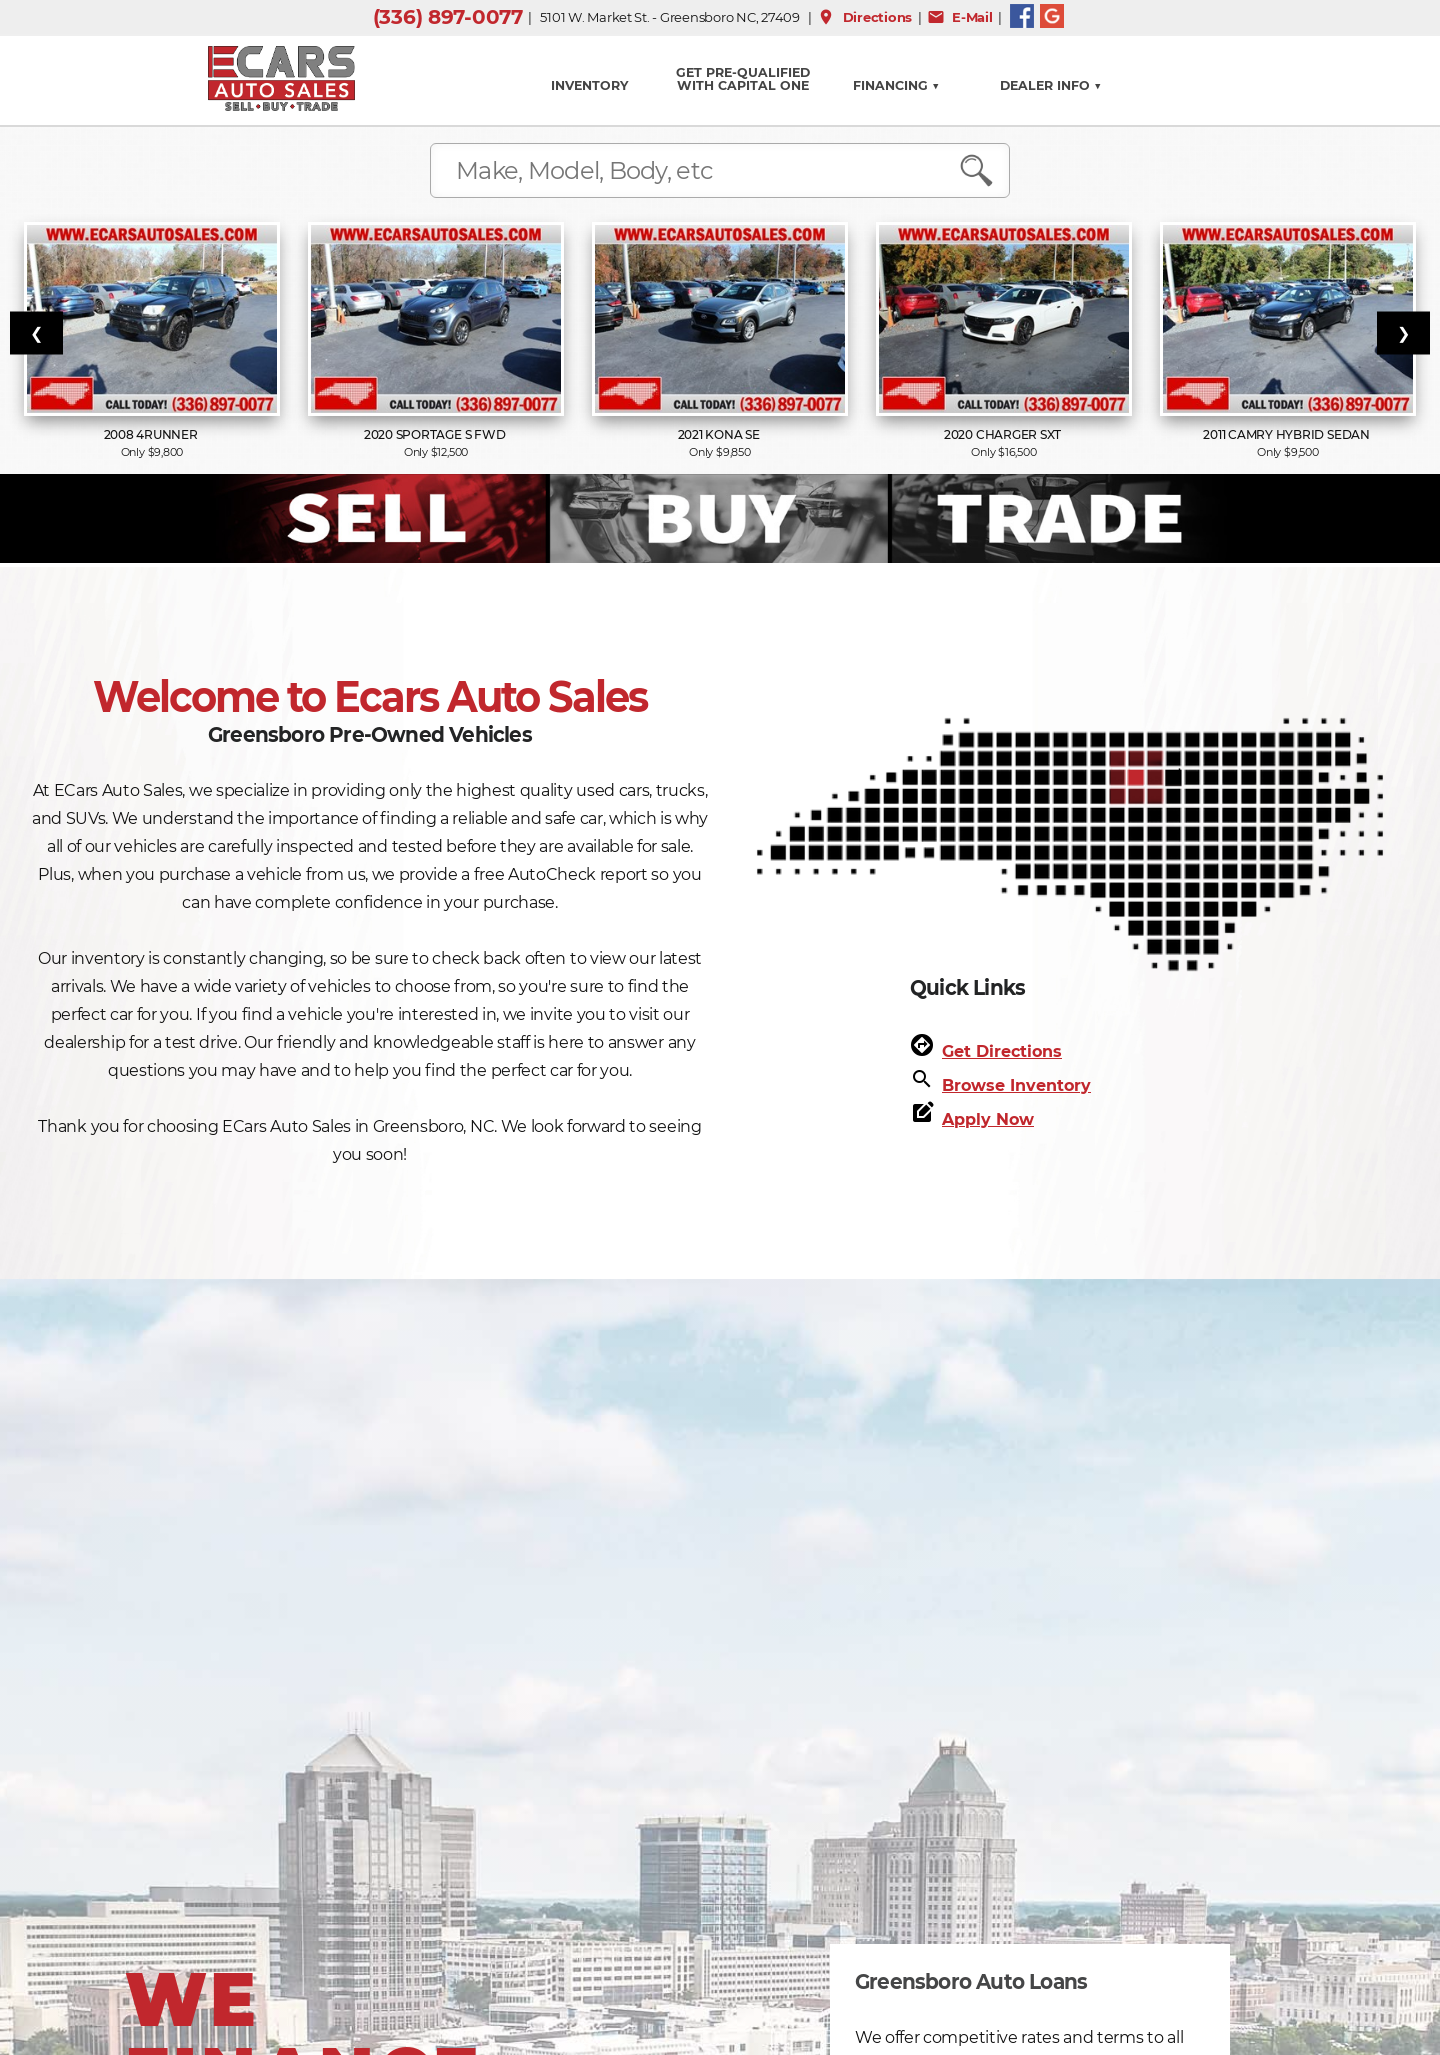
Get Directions (1002, 1051)
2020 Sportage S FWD (436, 434)
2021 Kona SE (720, 434)
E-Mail (960, 17)
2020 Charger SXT (1004, 434)
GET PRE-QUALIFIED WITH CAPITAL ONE (743, 79)
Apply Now (988, 1119)
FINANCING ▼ (896, 85)
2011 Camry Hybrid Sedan (1287, 434)
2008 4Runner (152, 434)
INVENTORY (589, 85)
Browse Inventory (1016, 1085)
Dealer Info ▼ (1051, 85)
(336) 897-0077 (448, 17)
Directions (864, 17)
